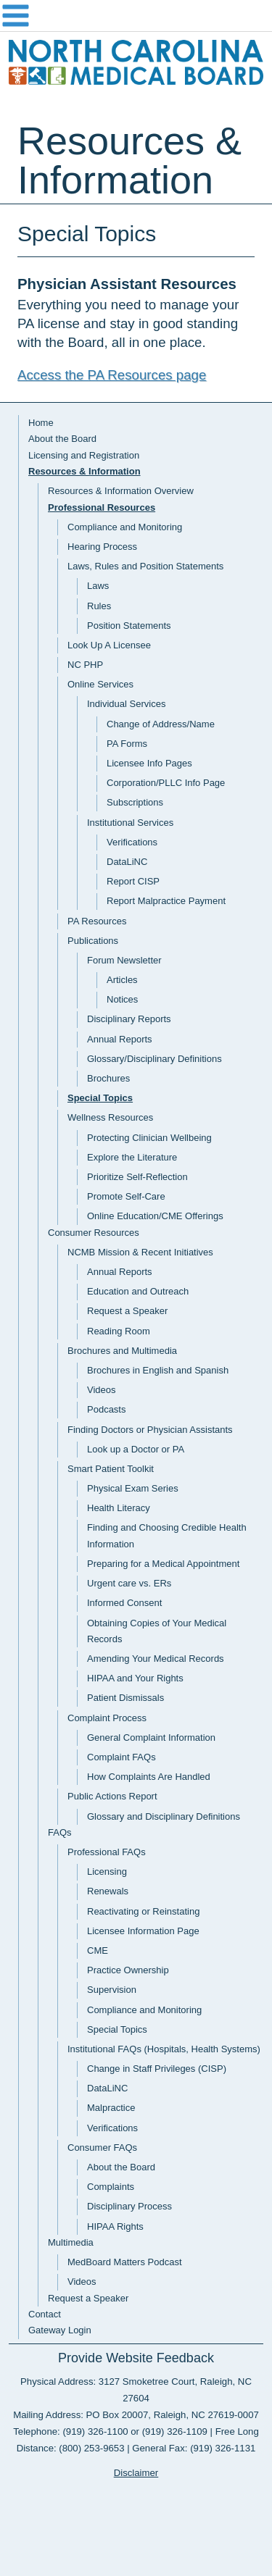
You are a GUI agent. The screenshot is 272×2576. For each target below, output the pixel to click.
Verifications (132, 842)
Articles (122, 979)
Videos (101, 1389)
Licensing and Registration (83, 455)
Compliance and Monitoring (124, 527)
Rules (99, 606)
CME (97, 1950)
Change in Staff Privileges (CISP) (156, 2068)
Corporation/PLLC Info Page (166, 782)
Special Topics (100, 1097)
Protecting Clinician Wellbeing (149, 1137)
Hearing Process (102, 546)
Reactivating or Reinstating (143, 1911)
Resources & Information (84, 471)
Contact (44, 2314)
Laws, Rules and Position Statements (145, 566)
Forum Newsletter (124, 960)
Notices (122, 999)
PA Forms (127, 743)
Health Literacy (118, 1507)
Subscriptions (135, 802)
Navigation (136, 16)
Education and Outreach (138, 1291)
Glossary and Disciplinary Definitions (163, 1816)
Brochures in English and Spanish (157, 1370)
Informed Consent (124, 1602)
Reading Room (118, 1331)
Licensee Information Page (143, 1930)
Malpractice (111, 2107)
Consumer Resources (93, 1232)
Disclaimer (136, 2472)
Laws (98, 585)
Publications (92, 940)
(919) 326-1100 (95, 2431)
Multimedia (71, 2242)
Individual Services (126, 703)
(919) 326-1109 (174, 2431)
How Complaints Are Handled (148, 1776)
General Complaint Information (151, 1737)
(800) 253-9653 (91, 2448)
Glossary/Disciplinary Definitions (154, 1058)
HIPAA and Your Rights (135, 1678)
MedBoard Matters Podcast (124, 2262)
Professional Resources (101, 507)
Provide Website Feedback (136, 2358)
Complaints (110, 2186)
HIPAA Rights (115, 2226)
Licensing (107, 1871)
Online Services (100, 684)
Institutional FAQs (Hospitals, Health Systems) (163, 2049)
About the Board (62, 438)
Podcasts (106, 1409)
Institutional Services (130, 822)
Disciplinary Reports (129, 1018)
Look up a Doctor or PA (135, 1449)
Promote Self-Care (126, 1196)
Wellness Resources (110, 1117)
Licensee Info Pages (149, 763)
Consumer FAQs (102, 2147)
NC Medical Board (136, 66)
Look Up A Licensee (109, 645)
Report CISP (133, 881)
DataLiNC (127, 861)
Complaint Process (107, 1718)
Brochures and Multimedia (122, 1350)
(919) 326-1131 (222, 2448)
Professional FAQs (106, 1852)
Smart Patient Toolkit (110, 1468)
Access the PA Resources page (111, 374)
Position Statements (129, 625)
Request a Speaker (127, 1310)
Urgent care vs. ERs (129, 1583)
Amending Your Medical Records (155, 1658)
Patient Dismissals (125, 1697)
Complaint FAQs (121, 1757)
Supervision (111, 1989)
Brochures (108, 1078)
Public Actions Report (112, 1796)
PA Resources (96, 921)
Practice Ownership (128, 1970)
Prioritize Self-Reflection (137, 1176)
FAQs (60, 1832)
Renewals (107, 1891)
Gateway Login (59, 2330)
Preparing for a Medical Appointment (163, 1563)
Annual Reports (119, 1039)
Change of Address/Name (161, 724)
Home (41, 422)
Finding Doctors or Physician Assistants (150, 1429)
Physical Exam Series (132, 1488)
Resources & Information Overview (121, 490)
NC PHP (85, 664)
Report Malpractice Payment (166, 900)
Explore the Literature (132, 1157)
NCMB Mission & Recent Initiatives (140, 1252)
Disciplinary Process (129, 2206)
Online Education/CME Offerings (155, 1215)
